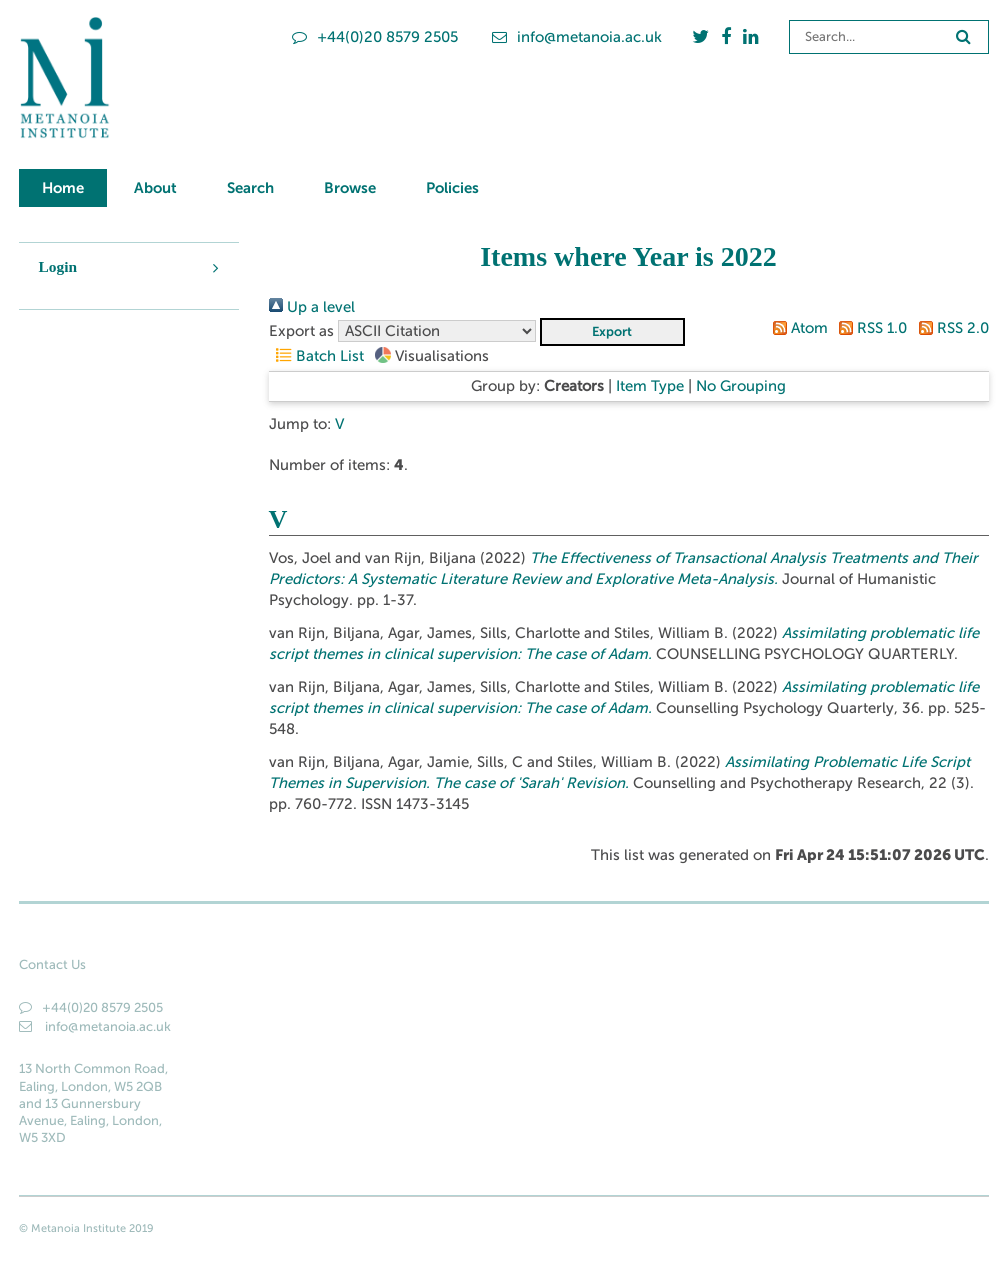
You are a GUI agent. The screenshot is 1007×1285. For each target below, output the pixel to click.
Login (58, 266)
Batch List (316, 356)
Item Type (650, 386)
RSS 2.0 (949, 328)
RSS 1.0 (869, 328)
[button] (612, 332)
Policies (452, 187)
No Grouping (741, 386)
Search (250, 187)
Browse (350, 187)
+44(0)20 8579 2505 (375, 37)
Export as (301, 331)
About (155, 187)
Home (63, 187)
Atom (796, 328)
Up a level (312, 307)
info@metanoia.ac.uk (577, 37)
